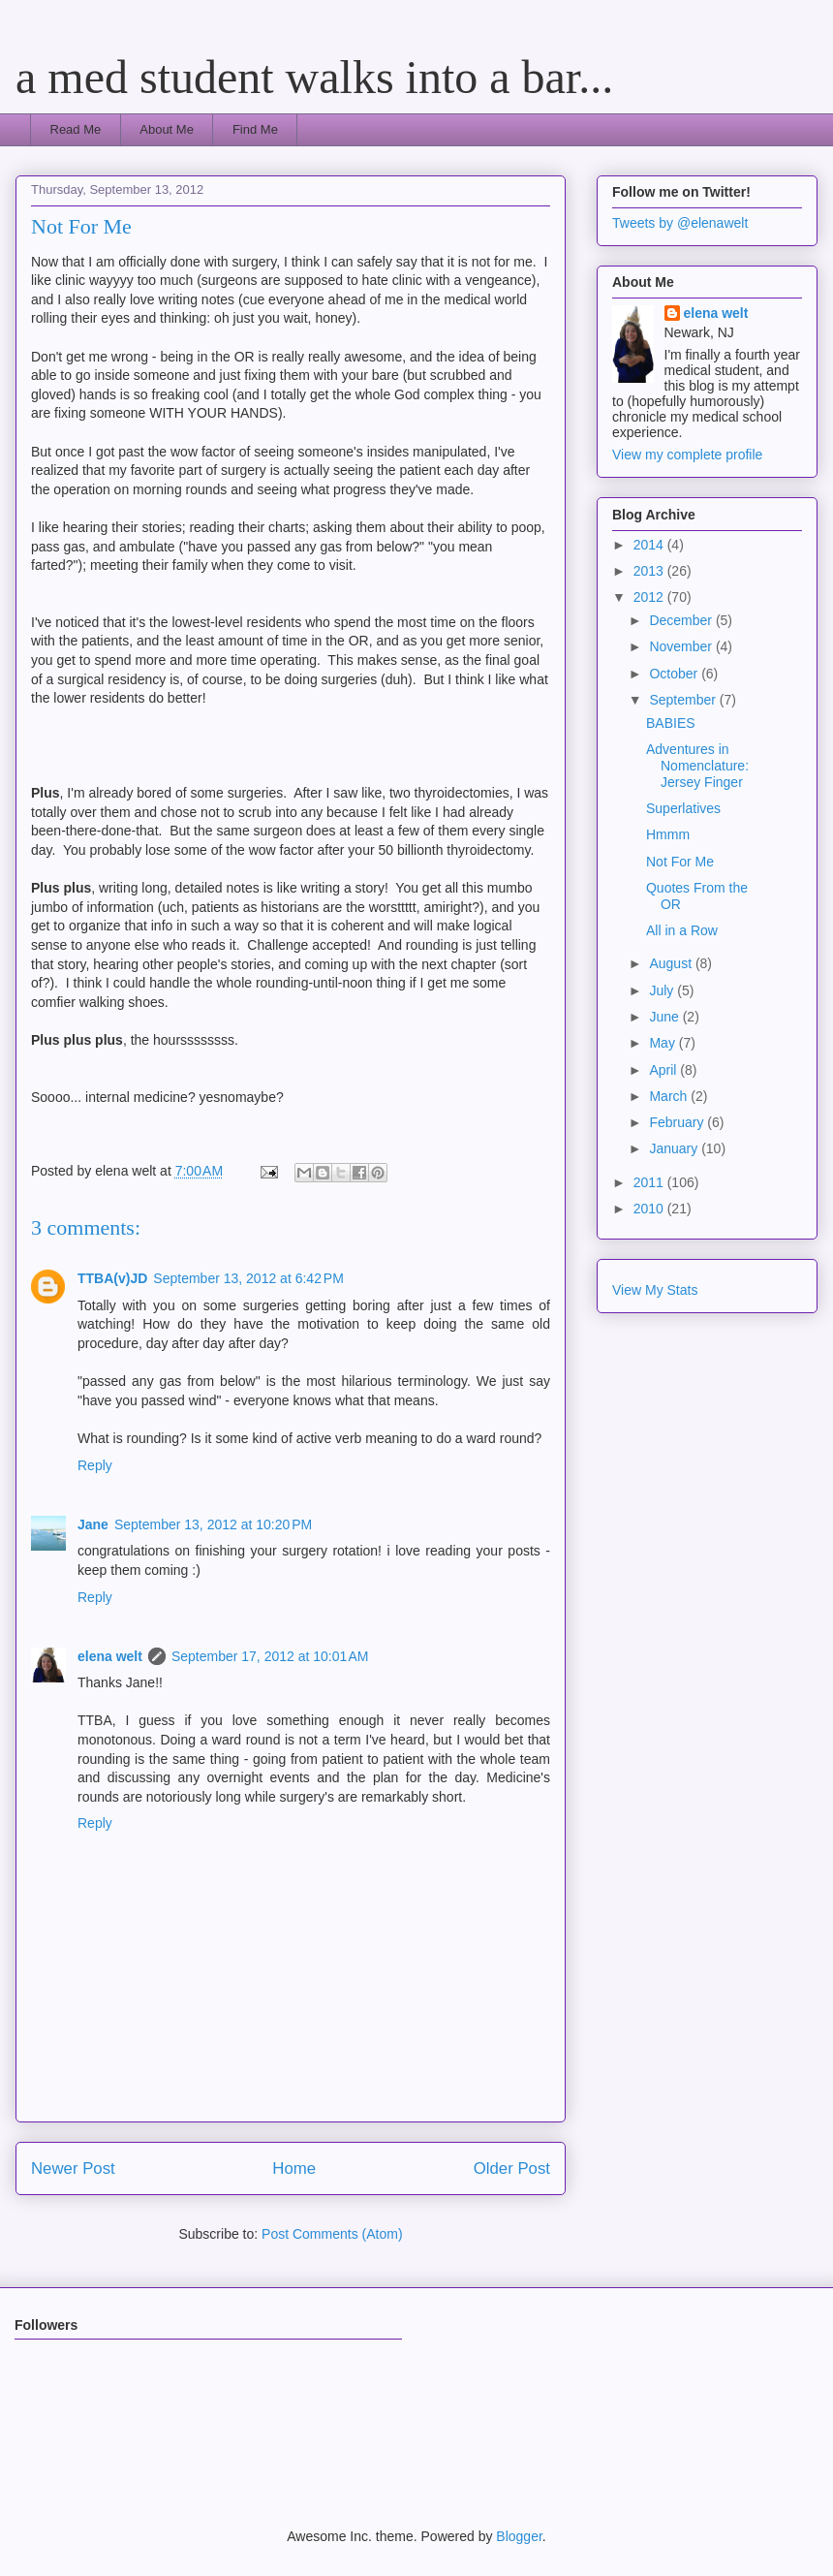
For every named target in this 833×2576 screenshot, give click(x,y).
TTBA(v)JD (112, 1278)
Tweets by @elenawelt (680, 223)
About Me (166, 129)
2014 (650, 544)
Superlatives (683, 808)
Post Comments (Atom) (332, 2234)
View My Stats (654, 1290)
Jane (92, 1524)
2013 (650, 571)
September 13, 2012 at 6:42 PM (248, 1278)
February (678, 1122)
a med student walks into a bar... (314, 77)
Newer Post (73, 2168)
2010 (650, 1208)
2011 (650, 1182)
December (682, 620)
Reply (94, 1465)
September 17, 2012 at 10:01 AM (270, 1656)
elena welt (109, 1656)
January (675, 1148)
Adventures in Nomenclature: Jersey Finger (697, 765)
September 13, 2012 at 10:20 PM (213, 1524)
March (670, 1096)
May (663, 1043)
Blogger (518, 2536)
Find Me (255, 129)
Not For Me (680, 861)
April (664, 1070)
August (671, 963)
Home (294, 2168)
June (665, 1016)
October (675, 673)
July (663, 990)
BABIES (670, 723)
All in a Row (682, 930)
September (684, 699)
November (682, 646)
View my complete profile (687, 454)
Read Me (76, 129)
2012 (650, 597)
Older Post (512, 2168)
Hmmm (668, 834)
